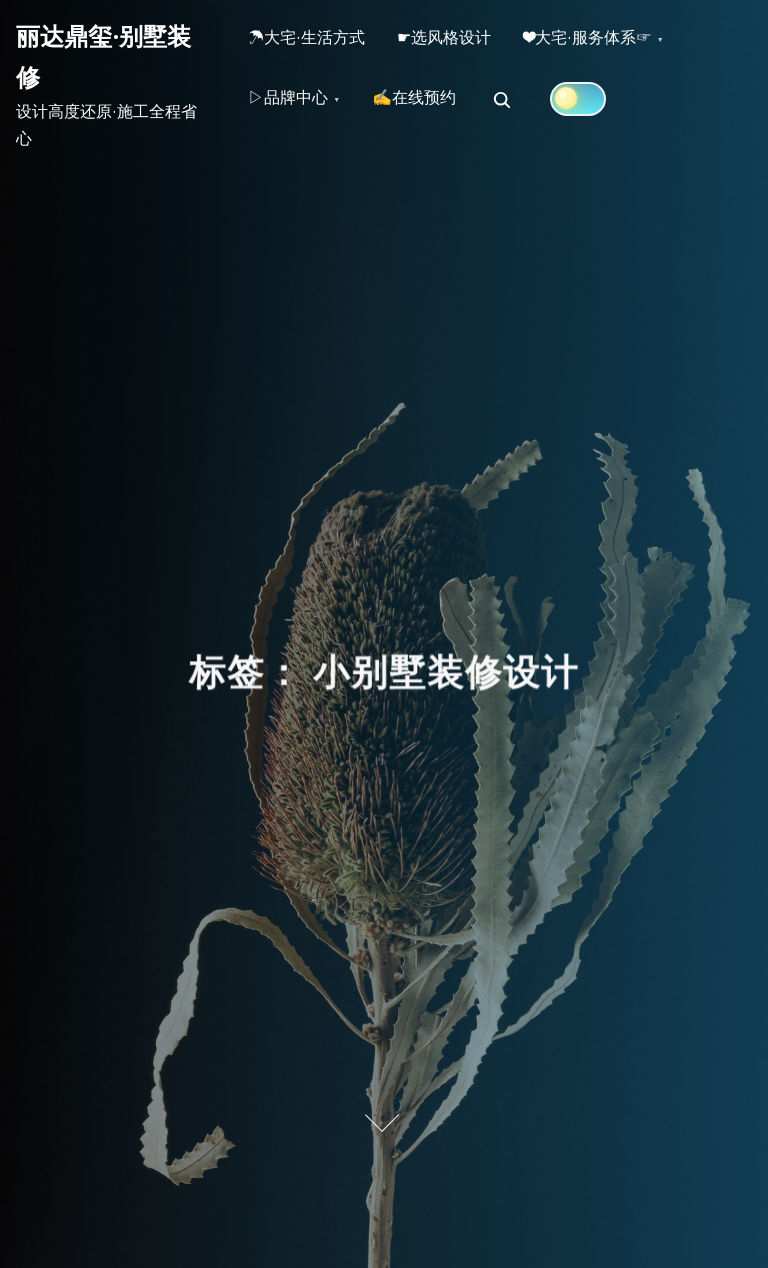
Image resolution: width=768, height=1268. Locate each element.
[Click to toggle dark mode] (594, 107)
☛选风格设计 (456, 41)
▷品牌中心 (292, 108)
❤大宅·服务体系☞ (607, 41)
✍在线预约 (426, 108)
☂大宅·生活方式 (310, 41)
